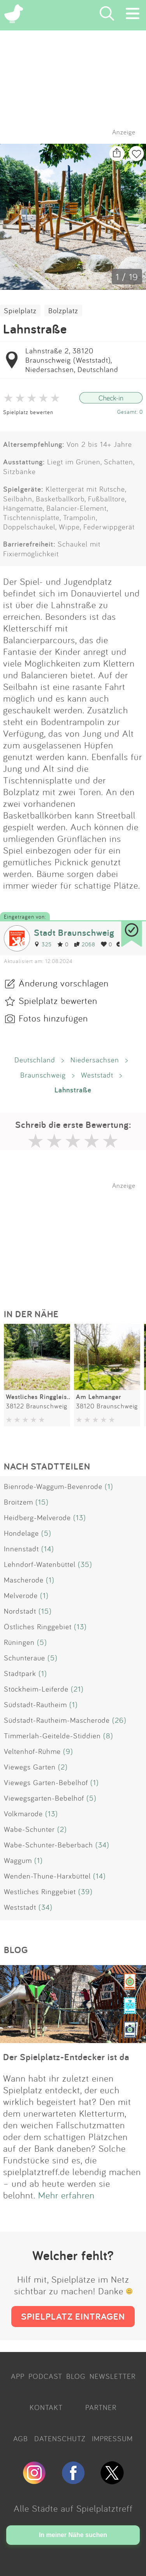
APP (18, 2376)
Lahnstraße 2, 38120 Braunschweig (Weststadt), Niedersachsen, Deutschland (71, 360)
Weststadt (97, 1075)
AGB (20, 2438)
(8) (108, 1735)
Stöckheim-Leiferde (36, 1689)
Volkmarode (23, 1813)
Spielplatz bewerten (28, 412)
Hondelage (21, 1533)
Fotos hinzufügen (53, 1018)
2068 (84, 944)
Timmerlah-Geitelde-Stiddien (52, 1735)
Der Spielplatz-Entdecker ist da (66, 2057)
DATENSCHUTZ (60, 2438)
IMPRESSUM (112, 2438)
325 (43, 944)
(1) (109, 1486)
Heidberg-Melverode (37, 1517)
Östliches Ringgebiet (38, 1626)
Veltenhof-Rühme (32, 1751)
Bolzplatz (63, 310)
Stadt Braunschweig (74, 932)
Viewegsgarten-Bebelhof (44, 1798)
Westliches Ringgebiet (40, 1891)
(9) (68, 1751)
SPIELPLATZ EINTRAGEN (73, 2316)
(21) (77, 1689)
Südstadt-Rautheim (35, 1704)
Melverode (21, 1595)
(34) (102, 1844)
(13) (79, 1517)
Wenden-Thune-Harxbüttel (47, 1876)
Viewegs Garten (30, 1766)
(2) (63, 1766)
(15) (42, 1502)
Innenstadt (21, 1548)
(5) (46, 1533)
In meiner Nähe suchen (73, 2535)
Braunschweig (43, 1075)
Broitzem (18, 1502)
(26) (119, 1720)
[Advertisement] (77, 1238)
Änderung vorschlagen (64, 983)
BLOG (76, 2376)
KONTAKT (46, 2407)
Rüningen (19, 1642)
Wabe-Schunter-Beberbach (48, 1844)
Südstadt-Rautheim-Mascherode (57, 1720)
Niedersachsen (94, 1059)
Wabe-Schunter (29, 1829)
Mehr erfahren (66, 2195)
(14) (47, 1548)
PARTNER (100, 2407)
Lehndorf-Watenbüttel (40, 1564)
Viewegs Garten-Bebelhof (46, 1782)
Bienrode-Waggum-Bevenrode (53, 1486)
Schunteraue (24, 1657)
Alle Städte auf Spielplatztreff (73, 2508)
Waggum (18, 1860)
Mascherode (24, 1579)
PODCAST (45, 2376)
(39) (85, 1891)
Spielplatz (20, 310)
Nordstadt (20, 1611)
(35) (85, 1564)
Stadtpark (20, 1673)
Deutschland (34, 1059)
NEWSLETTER (112, 2376)
